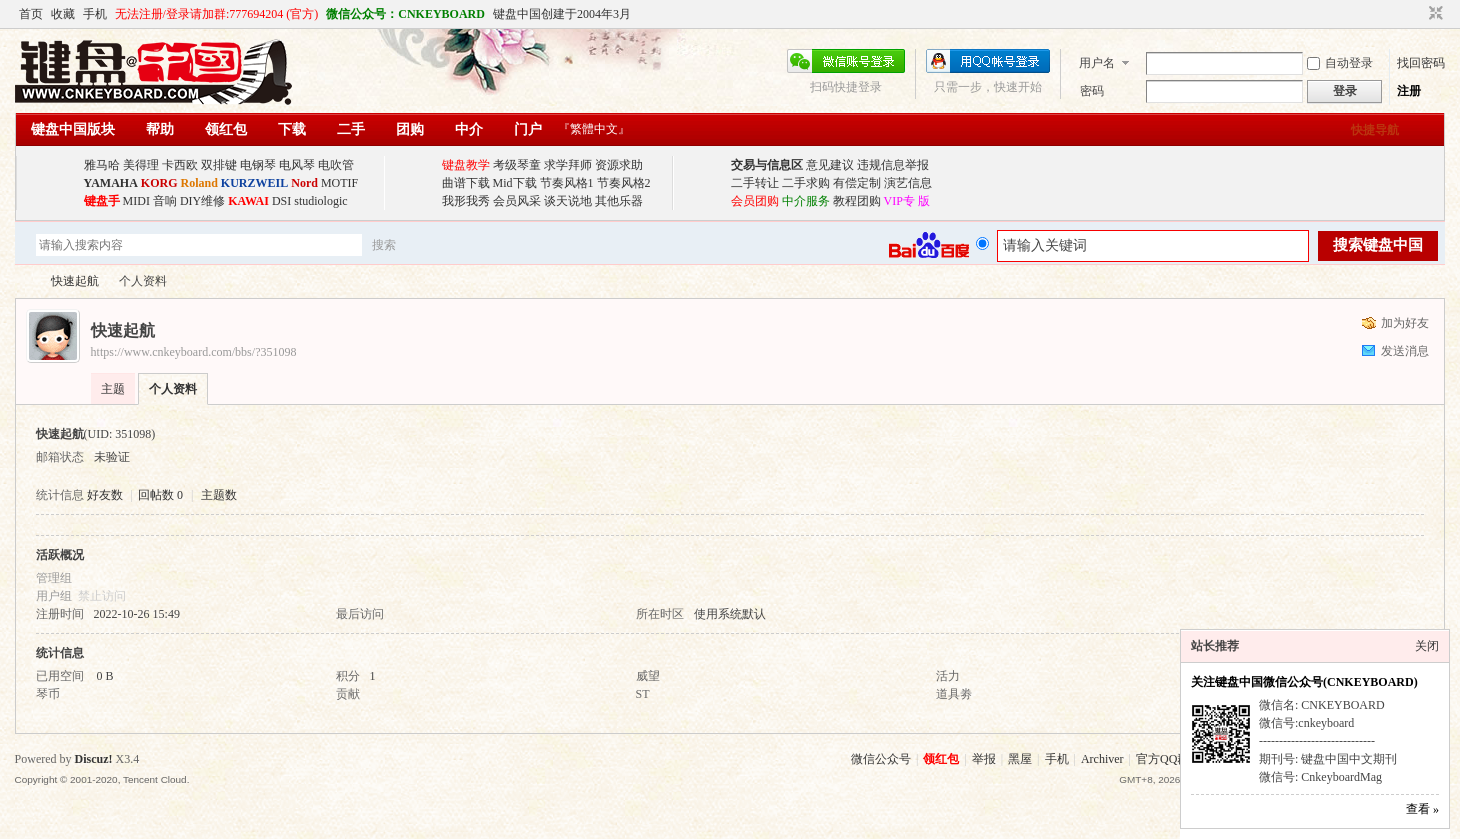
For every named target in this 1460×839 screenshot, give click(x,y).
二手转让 (755, 183)
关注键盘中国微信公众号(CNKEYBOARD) (1304, 682)
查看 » (1422, 809)
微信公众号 (881, 759)
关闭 (1427, 646)
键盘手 (102, 201)
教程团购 (857, 201)
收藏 (63, 14)
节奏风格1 (567, 183)
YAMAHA (111, 183)
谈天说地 (568, 201)
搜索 (384, 245)
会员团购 (755, 201)
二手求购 (806, 183)
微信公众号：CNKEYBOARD (405, 14)
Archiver (1102, 759)
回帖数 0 (160, 495)
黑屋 (1020, 759)
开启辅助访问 (1417, 14)
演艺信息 (908, 183)
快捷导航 (1375, 130)
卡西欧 (180, 165)
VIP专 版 (907, 201)
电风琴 (297, 165)
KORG (159, 183)
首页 (31, 14)
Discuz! (94, 759)
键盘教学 (466, 165)
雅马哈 (102, 165)
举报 (984, 759)
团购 (410, 129)
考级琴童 (517, 165)
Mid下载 (515, 183)
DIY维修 (202, 201)
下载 (292, 129)
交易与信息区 (767, 165)
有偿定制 (857, 183)
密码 (1092, 91)
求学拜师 (568, 165)
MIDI (136, 201)
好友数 (106, 495)
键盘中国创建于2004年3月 (562, 14)
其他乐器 (619, 201)
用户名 (1097, 63)
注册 (1409, 91)
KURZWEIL (254, 183)
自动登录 (1340, 63)
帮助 (160, 129)
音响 (165, 201)
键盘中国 (23, 281)
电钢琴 (258, 165)
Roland (199, 183)
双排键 (219, 165)
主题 (113, 389)
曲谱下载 (466, 183)
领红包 (226, 129)
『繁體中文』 (594, 129)
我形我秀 (466, 201)
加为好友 (1405, 323)
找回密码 (1421, 63)
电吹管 (336, 165)
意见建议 (830, 165)
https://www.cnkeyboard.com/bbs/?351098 (194, 352)
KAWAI (248, 201)
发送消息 (1405, 351)
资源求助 (619, 165)
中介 (469, 129)
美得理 (141, 165)
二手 (351, 129)
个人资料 (173, 389)
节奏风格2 (624, 183)
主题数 (219, 495)
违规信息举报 (893, 165)
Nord (304, 183)
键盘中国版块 (73, 129)
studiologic (320, 201)
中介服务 (806, 201)
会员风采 (517, 201)
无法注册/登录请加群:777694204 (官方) (217, 14)
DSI (281, 201)
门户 (528, 129)
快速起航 (75, 281)
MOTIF (339, 183)
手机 (95, 14)
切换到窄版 (1433, 14)
